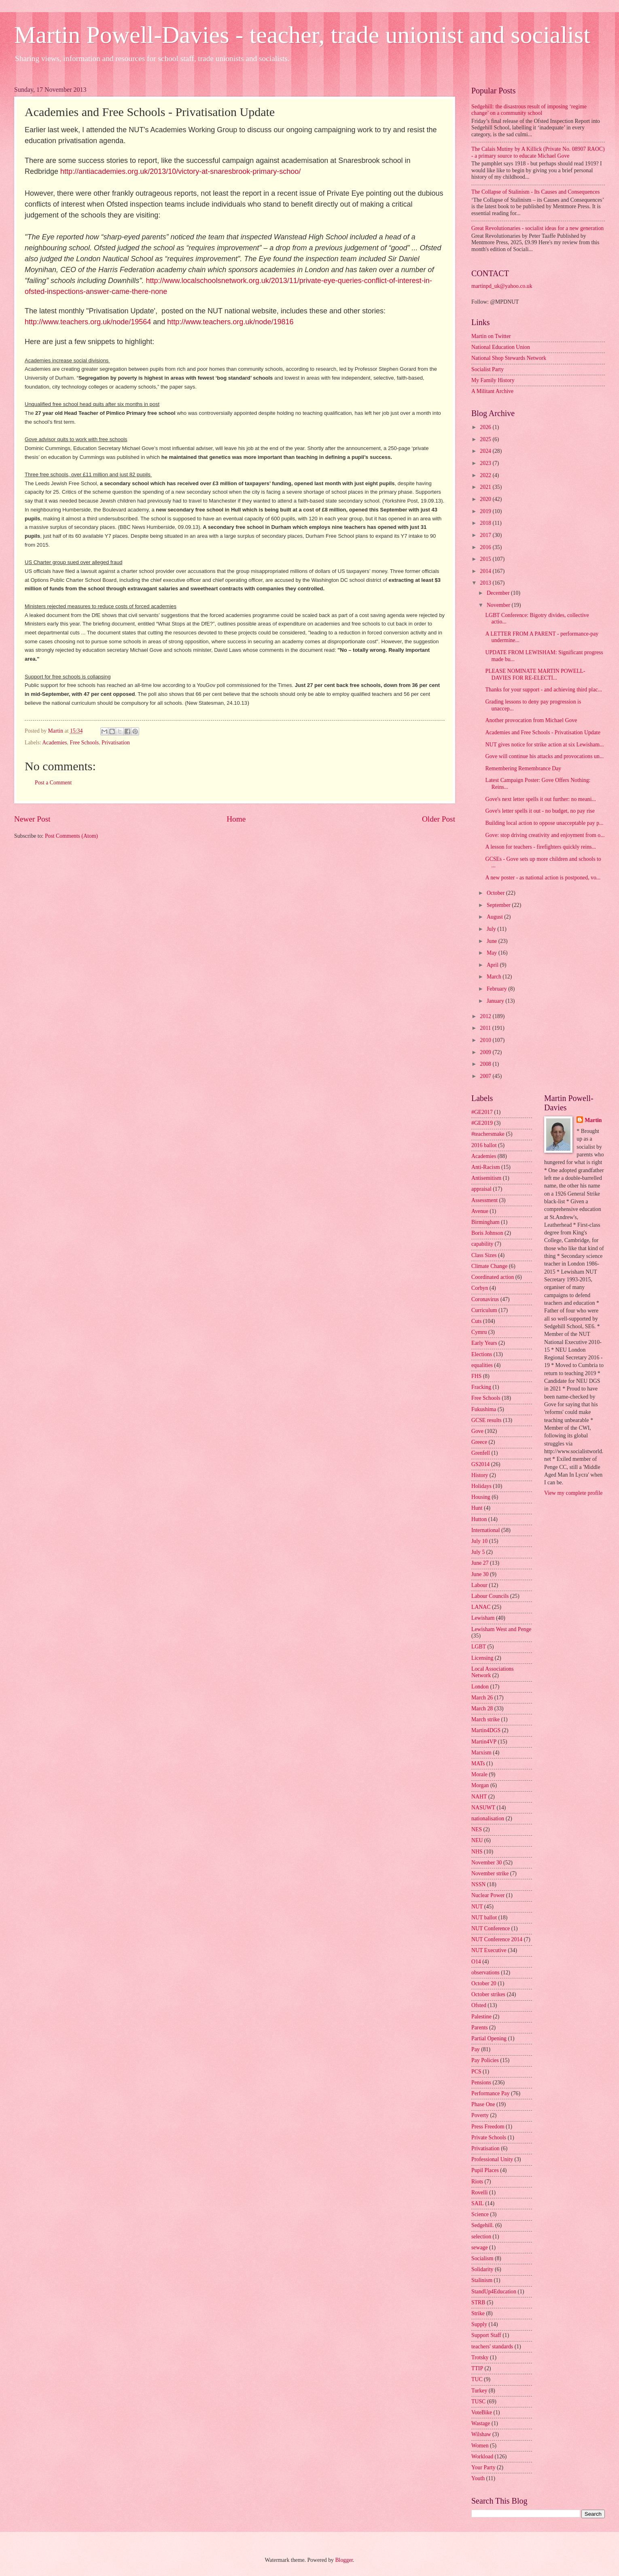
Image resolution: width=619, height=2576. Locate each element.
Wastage (480, 2423)
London (480, 1687)
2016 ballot (483, 1145)
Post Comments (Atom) (71, 836)
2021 (486, 487)
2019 (486, 511)
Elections (481, 1354)
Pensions (481, 2082)
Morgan (480, 1785)
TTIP (477, 2368)
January (496, 1001)
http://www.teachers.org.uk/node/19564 (88, 322)
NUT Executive (489, 1950)
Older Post (438, 819)
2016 (486, 547)
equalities (482, 1365)
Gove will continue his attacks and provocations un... (544, 756)
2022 (486, 475)
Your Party (483, 2467)
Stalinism (481, 2280)
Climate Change (489, 1266)
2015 (486, 559)
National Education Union (500, 347)
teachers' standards (492, 2347)
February (497, 989)
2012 (486, 1016)
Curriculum (484, 1310)
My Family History (493, 380)
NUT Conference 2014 (496, 1939)
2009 (486, 1052)
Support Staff (486, 2335)
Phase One (483, 2104)
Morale (479, 1774)
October (496, 893)
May (492, 953)
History (479, 1475)
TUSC (478, 2401)
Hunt (477, 1508)
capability (482, 1244)
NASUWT (483, 1808)
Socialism (482, 2258)
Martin (593, 1120)
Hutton (479, 1519)
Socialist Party (487, 369)
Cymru (479, 1332)
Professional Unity (492, 2159)
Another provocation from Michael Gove (531, 720)
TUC (477, 2379)
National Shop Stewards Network (508, 358)
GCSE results (486, 1420)
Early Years (484, 1343)
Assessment (484, 1200)
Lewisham (482, 1618)
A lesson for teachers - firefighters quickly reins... (540, 847)
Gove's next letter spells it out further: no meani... (540, 799)
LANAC (481, 1607)
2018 (486, 523)
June (492, 941)
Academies (54, 743)
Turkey (479, 2391)
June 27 (480, 1563)
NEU (477, 1840)
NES (476, 1829)
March (494, 977)
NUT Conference (490, 1928)
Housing (480, 1497)
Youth (478, 2478)
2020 (486, 499)
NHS (477, 1852)
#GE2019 (482, 1123)
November (499, 605)
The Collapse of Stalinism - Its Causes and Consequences (535, 192)
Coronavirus (485, 1299)
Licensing (482, 1658)
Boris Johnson (487, 1233)
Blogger (344, 2560)
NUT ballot (484, 1918)
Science (480, 2214)
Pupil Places (485, 2170)
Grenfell (480, 1453)
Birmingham (485, 1222)
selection (481, 2237)
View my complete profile (573, 1493)
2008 (486, 1064)
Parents (479, 2027)
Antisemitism (486, 1178)
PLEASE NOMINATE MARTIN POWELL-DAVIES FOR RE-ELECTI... (535, 674)
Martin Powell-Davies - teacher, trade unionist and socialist (302, 34)
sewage (479, 2247)
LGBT (478, 1647)
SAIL (477, 2203)
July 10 (479, 1541)
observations (485, 1973)
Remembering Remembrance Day (523, 768)
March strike (485, 1719)
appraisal (481, 1189)
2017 (486, 535)
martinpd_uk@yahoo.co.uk (501, 286)
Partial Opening (489, 2038)
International (485, 1530)
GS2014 (480, 1464)
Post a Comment (53, 783)
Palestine (481, 2017)
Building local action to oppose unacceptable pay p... (544, 823)
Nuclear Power (488, 1895)
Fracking (481, 1387)
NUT (477, 1907)
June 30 (480, 1574)
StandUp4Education (493, 2292)
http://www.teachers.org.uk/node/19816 (230, 322)
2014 (486, 571)
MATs (478, 1763)
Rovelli (479, 2192)
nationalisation (487, 1818)
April (493, 965)
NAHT (479, 1797)
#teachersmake (488, 1134)
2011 (486, 1028)
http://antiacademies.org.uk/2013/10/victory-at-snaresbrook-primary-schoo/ (180, 171)
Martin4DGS (485, 1730)
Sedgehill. (482, 2225)
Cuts (476, 1321)
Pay (475, 2049)
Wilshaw (481, 2434)
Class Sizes (483, 1255)
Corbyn (479, 1288)
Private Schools (488, 2137)
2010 (486, 1040)
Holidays (481, 1486)
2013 (486, 583)
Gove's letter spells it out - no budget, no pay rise (539, 811)
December (499, 593)
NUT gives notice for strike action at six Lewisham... (544, 745)
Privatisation (116, 743)
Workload (482, 2456)
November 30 (486, 1863)
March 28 (482, 1708)
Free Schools (84, 743)
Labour (479, 1585)
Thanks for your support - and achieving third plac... (543, 690)
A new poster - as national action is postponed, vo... (542, 878)
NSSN (478, 1884)
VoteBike (481, 2412)
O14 (476, 1962)
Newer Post (32, 819)
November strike (490, 1873)
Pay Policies (485, 2060)
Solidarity (482, 2269)
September (499, 905)
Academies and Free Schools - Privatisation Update (542, 732)
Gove (477, 1431)
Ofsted (478, 2005)
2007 (486, 1076)
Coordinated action (492, 1277)
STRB (478, 2302)
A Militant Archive (492, 391)
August (495, 917)
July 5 (478, 1552)
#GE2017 (482, 1112)
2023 (486, 463)
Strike (478, 2313)
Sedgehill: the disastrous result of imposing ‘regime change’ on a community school (529, 110)
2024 (486, 451)
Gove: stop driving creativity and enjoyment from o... (544, 835)
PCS (476, 2072)
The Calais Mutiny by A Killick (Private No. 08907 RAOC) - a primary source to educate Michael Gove (538, 152)
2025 (486, 439)
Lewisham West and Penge (501, 1629)
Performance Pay (490, 2093)
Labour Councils (490, 1596)
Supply (479, 2324)
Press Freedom (488, 2127)
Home (236, 819)
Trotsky (479, 2357)
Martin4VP (483, 1742)
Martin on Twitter (491, 336)
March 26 (482, 1698)
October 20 (483, 1983)
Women (480, 2446)
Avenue (479, 1211)
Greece (479, 1442)
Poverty (480, 2115)
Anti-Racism (485, 1167)
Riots (477, 2182)
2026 (486, 427)
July (492, 929)
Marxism (481, 1753)
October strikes (488, 1994)
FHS (476, 1376)
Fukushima (483, 1409)
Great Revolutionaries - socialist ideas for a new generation (537, 228)
